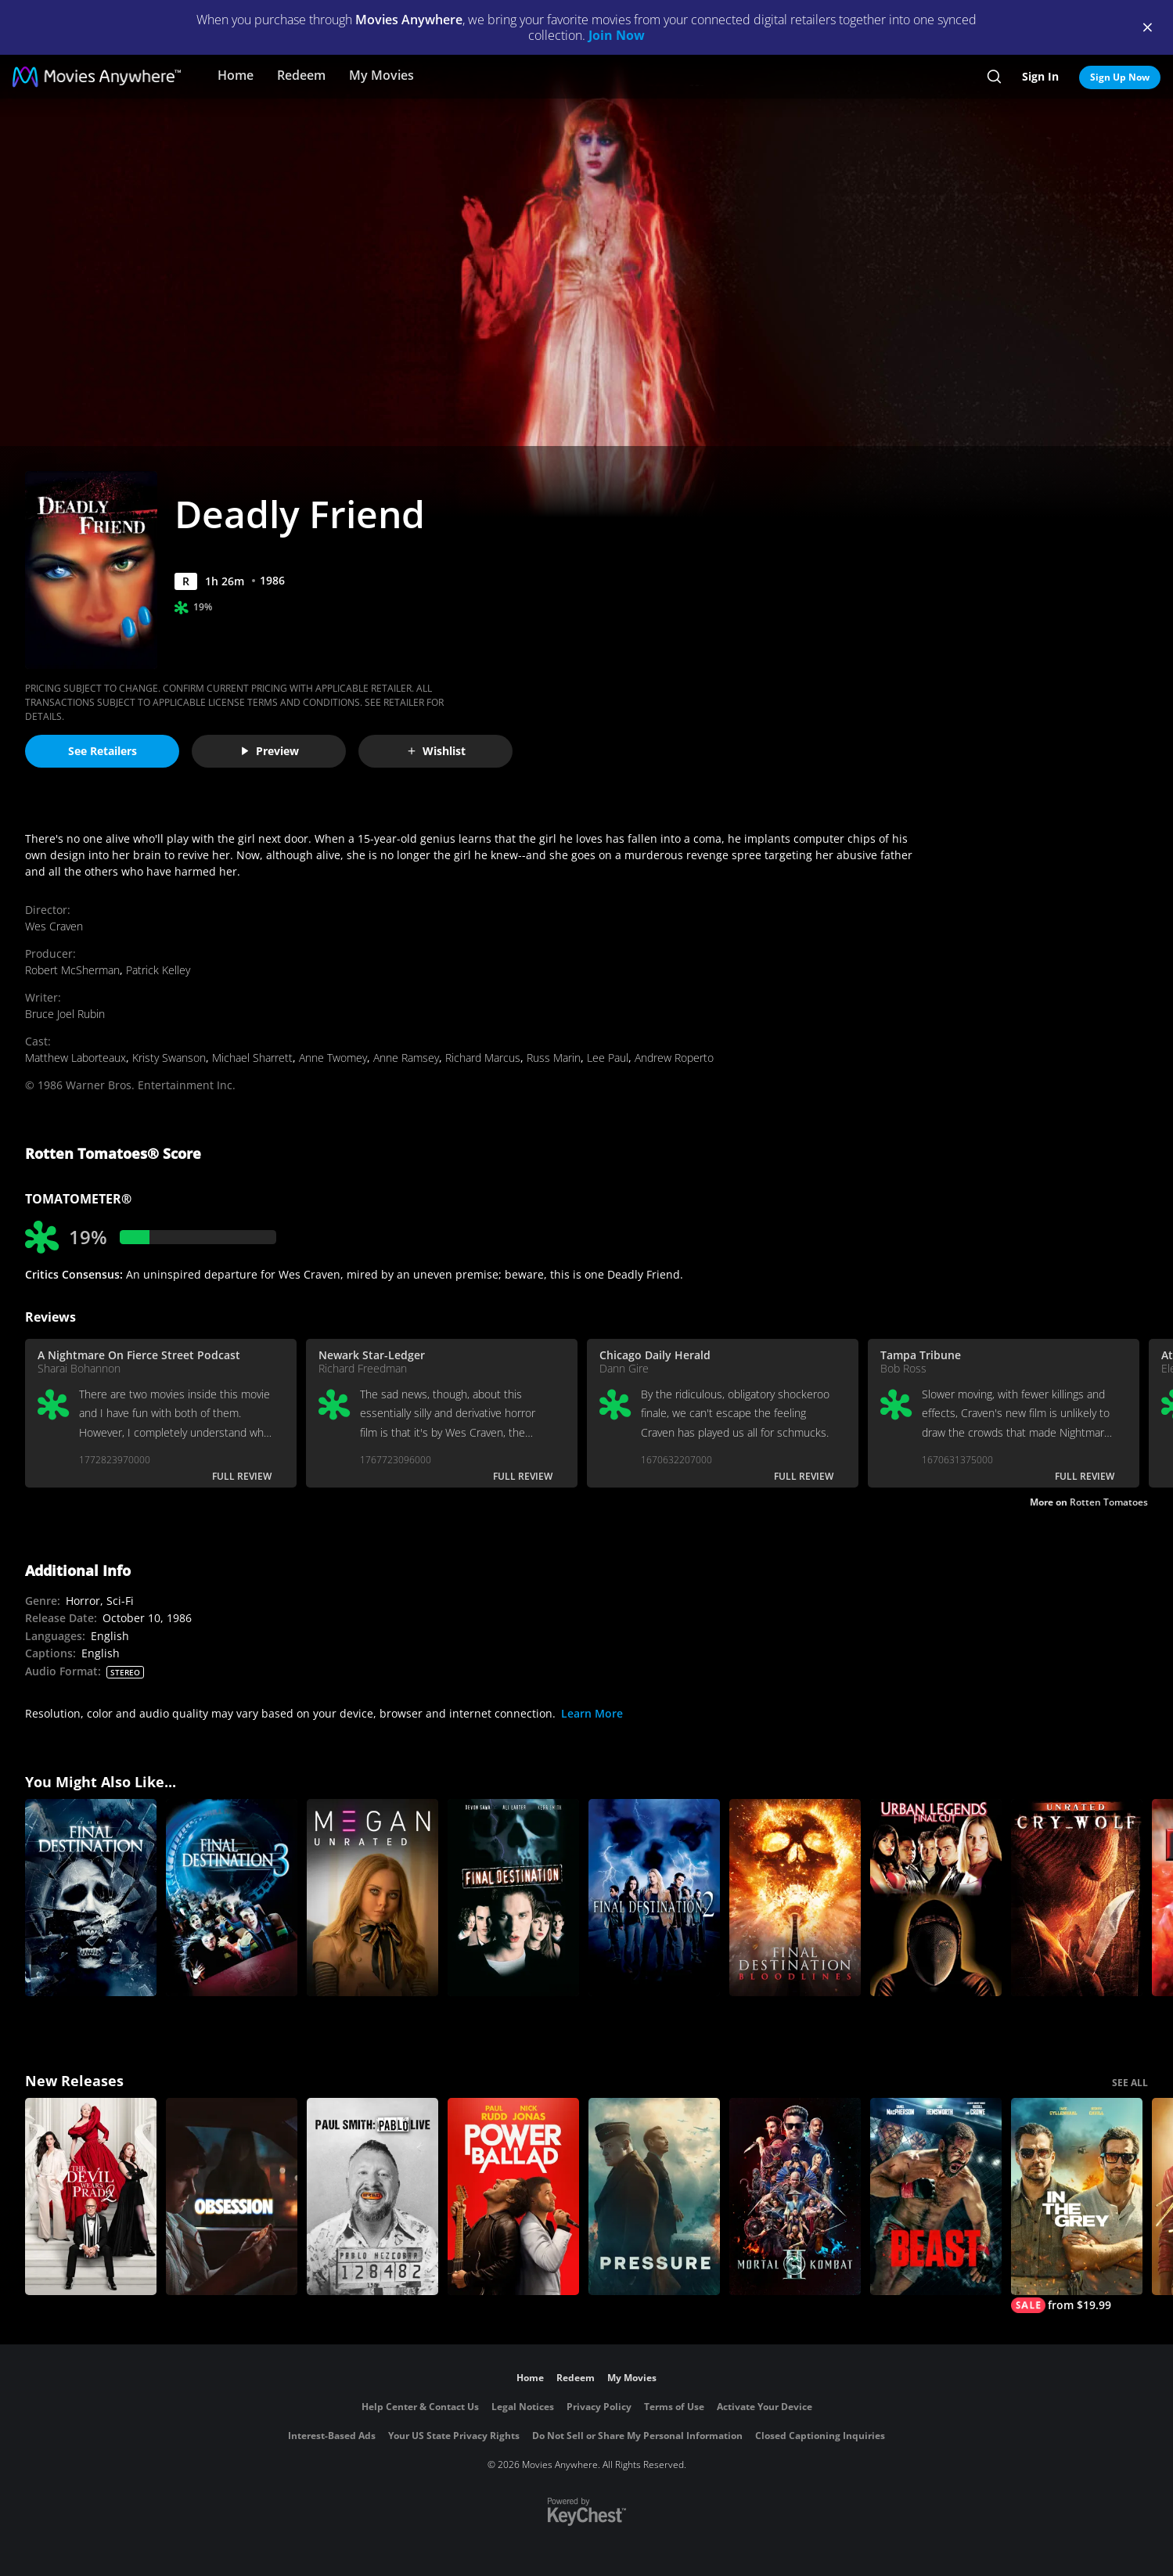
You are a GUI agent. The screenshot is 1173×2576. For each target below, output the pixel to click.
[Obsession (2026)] (231, 2196)
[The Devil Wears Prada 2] (91, 2196)
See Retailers (102, 750)
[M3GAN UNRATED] (372, 1897)
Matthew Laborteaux (75, 1057)
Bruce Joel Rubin (65, 1013)
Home (236, 75)
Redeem (301, 75)
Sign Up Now (1120, 77)
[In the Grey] (1076, 2205)
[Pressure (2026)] (654, 2196)
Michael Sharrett (252, 1057)
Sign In (1040, 76)
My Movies (381, 75)
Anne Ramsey (406, 1057)
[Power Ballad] (513, 2196)
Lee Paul (607, 1057)
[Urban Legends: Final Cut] (936, 1897)
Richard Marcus (482, 1057)
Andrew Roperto (674, 1057)
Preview (269, 750)
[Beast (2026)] (936, 2196)
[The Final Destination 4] (91, 1897)
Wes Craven (54, 926)
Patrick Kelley (158, 969)
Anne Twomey (333, 1057)
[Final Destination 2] (654, 1897)
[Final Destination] (513, 1897)
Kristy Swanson (169, 1057)
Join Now (616, 35)
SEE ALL (1130, 2082)
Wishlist (436, 750)
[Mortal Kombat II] (795, 2196)
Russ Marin (554, 1057)
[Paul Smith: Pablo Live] (372, 2196)
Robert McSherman (72, 969)
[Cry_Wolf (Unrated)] (1076, 1897)
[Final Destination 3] (231, 1897)
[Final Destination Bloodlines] (795, 1897)
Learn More (592, 1713)
